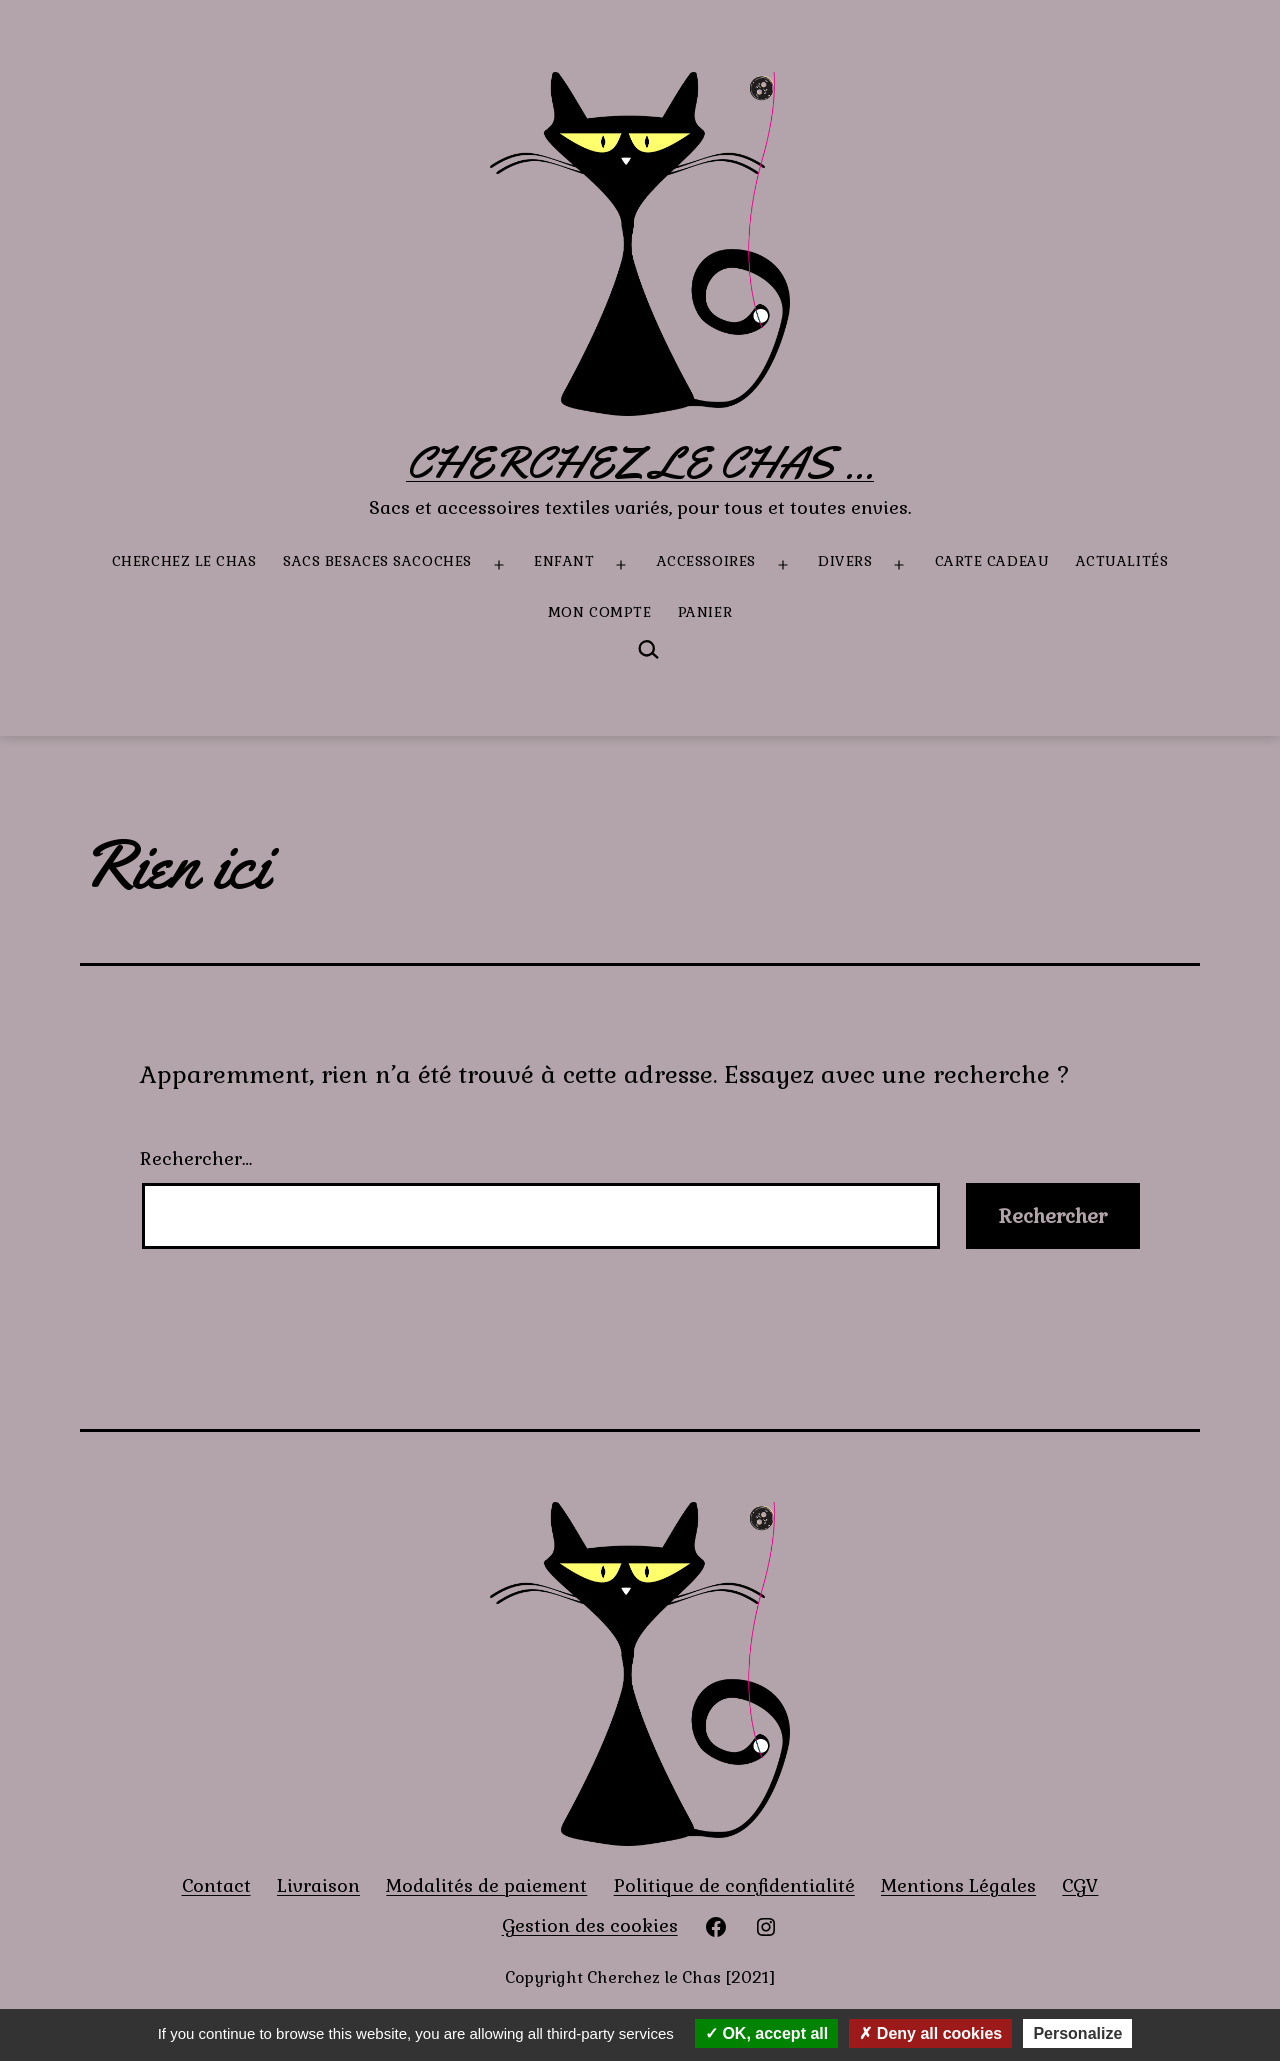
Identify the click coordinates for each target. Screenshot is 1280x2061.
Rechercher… (196, 1158)
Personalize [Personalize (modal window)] (1077, 2033)
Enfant (564, 561)
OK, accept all (766, 2033)
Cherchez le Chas (184, 561)
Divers (845, 561)
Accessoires (706, 561)
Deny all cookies (930, 2033)
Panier (705, 612)
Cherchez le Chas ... (640, 463)
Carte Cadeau (992, 561)
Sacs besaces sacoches (377, 561)
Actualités (1122, 561)
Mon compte (600, 612)
